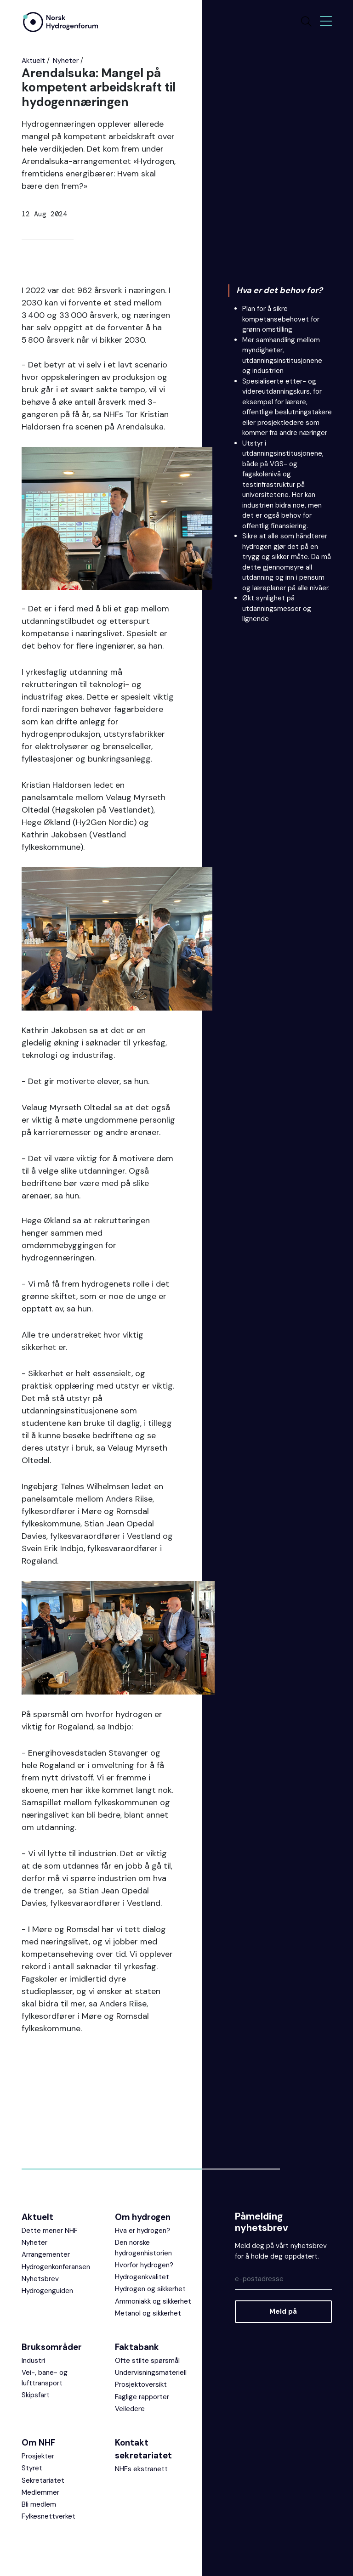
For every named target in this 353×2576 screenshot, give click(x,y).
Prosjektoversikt (141, 2389)
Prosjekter (38, 2460)
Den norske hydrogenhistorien (143, 2252)
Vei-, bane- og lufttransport (45, 2382)
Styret (32, 2472)
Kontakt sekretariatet (143, 2453)
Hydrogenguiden (47, 2295)
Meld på (283, 2316)
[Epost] (283, 2283)
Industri (33, 2365)
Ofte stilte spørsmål (147, 2365)
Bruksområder (52, 2351)
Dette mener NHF (50, 2235)
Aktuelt (33, 60)
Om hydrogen (143, 2221)
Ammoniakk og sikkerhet (153, 2305)
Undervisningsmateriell (151, 2377)
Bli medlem (39, 2509)
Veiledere (130, 2413)
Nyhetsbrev (40, 2283)
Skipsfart (36, 2399)
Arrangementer (46, 2259)
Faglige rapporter (142, 2401)
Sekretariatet (43, 2484)
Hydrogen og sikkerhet (150, 2293)
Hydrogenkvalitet (142, 2281)
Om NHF (38, 2447)
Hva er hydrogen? (142, 2235)
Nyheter (66, 60)
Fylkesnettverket (48, 2520)
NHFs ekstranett (141, 2473)
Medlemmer (40, 2497)
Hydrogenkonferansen (56, 2271)
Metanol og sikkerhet (148, 2317)
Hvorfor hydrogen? (144, 2269)
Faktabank (137, 2351)
